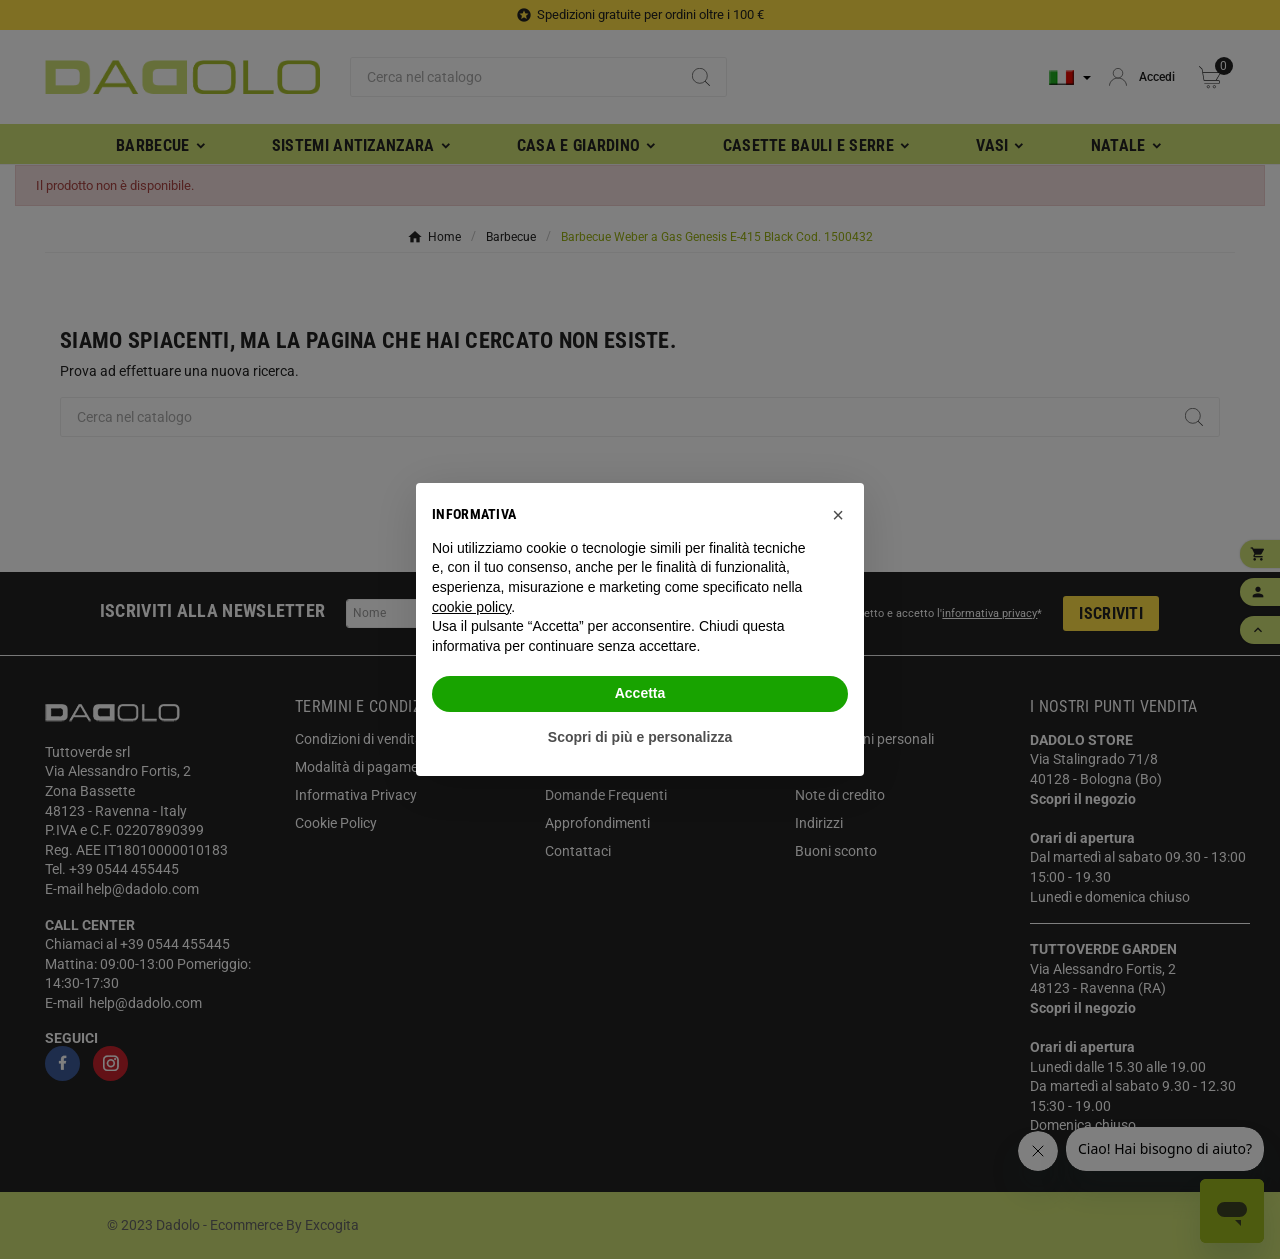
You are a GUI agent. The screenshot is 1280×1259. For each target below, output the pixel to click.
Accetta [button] (640, 693)
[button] (838, 515)
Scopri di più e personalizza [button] (640, 737)
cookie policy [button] (471, 607)
